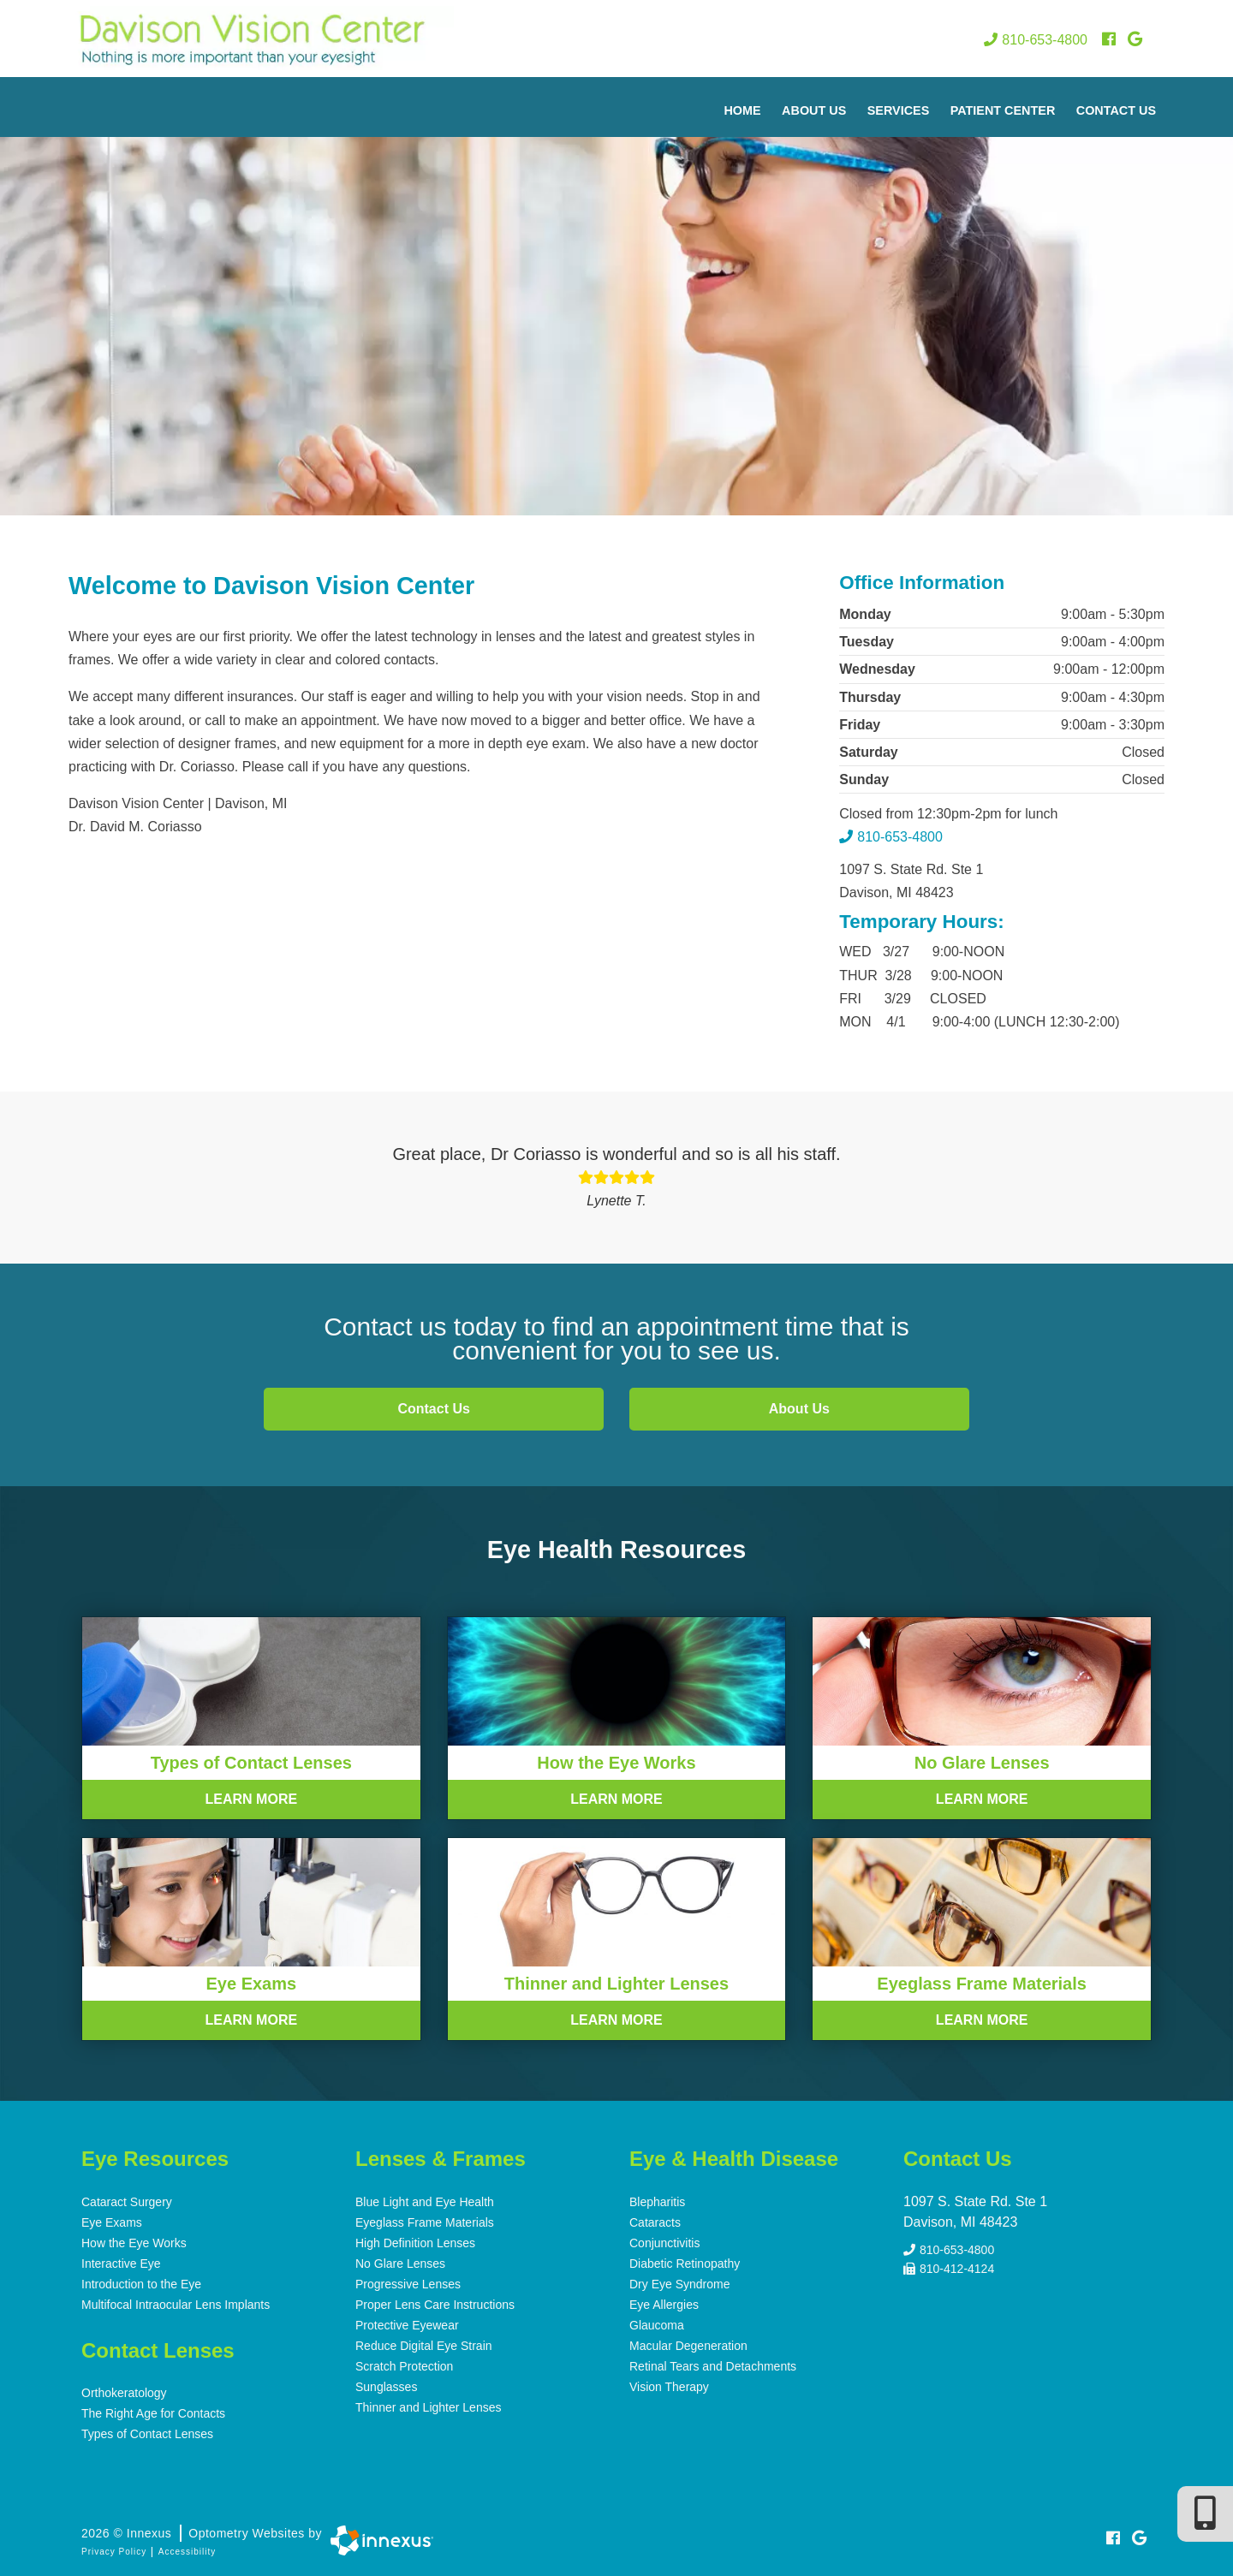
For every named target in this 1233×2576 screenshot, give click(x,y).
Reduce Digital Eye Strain (423, 2346)
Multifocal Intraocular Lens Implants (175, 2304)
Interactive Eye (121, 2263)
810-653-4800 (1035, 40)
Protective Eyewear (407, 2325)
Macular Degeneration (688, 2346)
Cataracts (655, 2222)
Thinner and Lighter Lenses (428, 2407)
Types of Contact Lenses (147, 2434)
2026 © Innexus (201, 2533)
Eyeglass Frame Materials (424, 2222)
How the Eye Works (134, 2243)
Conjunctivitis (664, 2243)
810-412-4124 (948, 2268)
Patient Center (1003, 110)
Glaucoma (656, 2325)
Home (742, 110)
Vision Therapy (669, 2387)
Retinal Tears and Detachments (712, 2366)
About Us (814, 110)
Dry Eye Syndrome (679, 2284)
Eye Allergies (664, 2304)
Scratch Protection (404, 2366)
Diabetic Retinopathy (684, 2263)
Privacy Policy (113, 2551)
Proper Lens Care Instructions (435, 2304)
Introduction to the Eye (141, 2284)
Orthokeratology (124, 2393)
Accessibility (187, 2551)
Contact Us (1116, 110)
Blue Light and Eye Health (424, 2202)
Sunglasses (386, 2387)
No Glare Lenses (400, 2263)
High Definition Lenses (415, 2243)
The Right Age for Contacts (153, 2413)
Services (898, 110)
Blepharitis (657, 2202)
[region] (616, 296)
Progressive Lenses (408, 2284)
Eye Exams (111, 2222)
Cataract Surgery (126, 2202)
